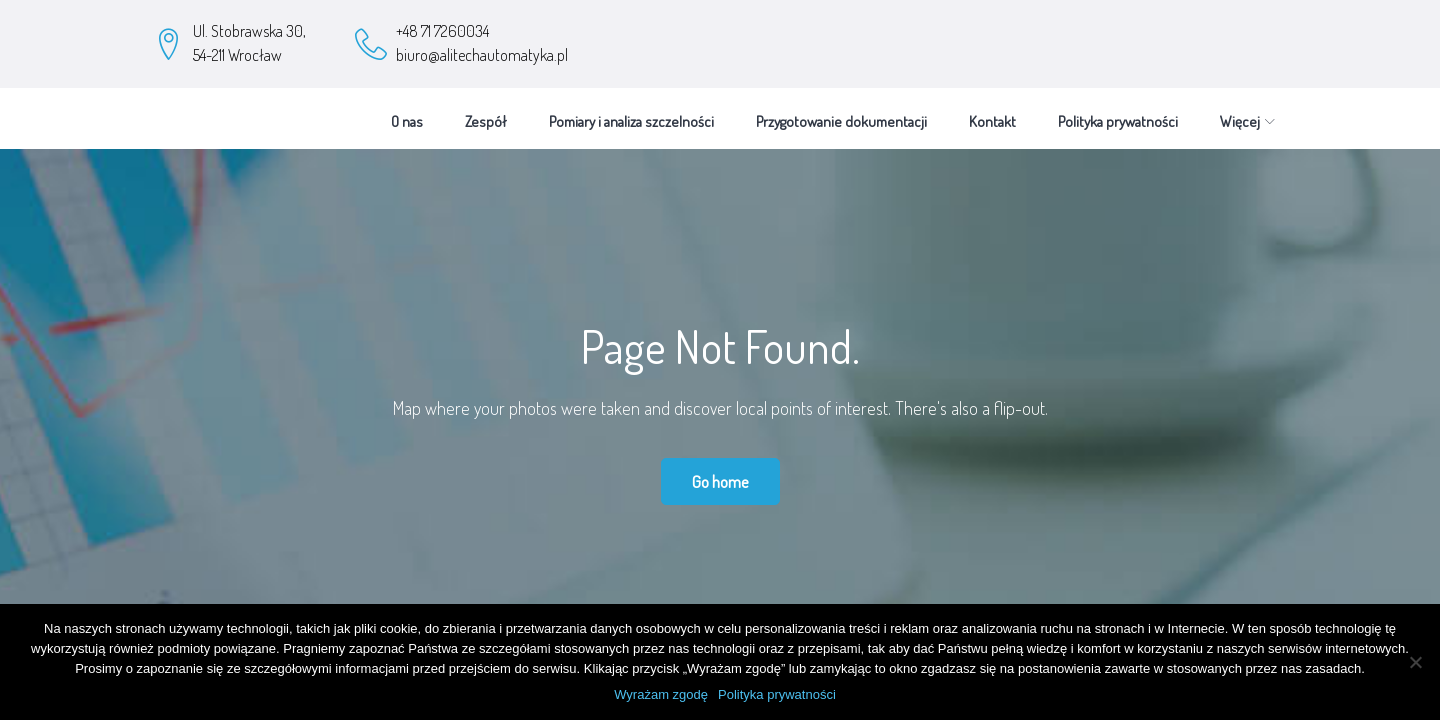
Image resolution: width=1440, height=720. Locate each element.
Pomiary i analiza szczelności (631, 112)
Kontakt (992, 112)
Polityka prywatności (1118, 112)
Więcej (1240, 112)
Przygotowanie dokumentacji (841, 112)
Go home (720, 472)
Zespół (486, 112)
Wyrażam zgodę (661, 694)
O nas (407, 112)
